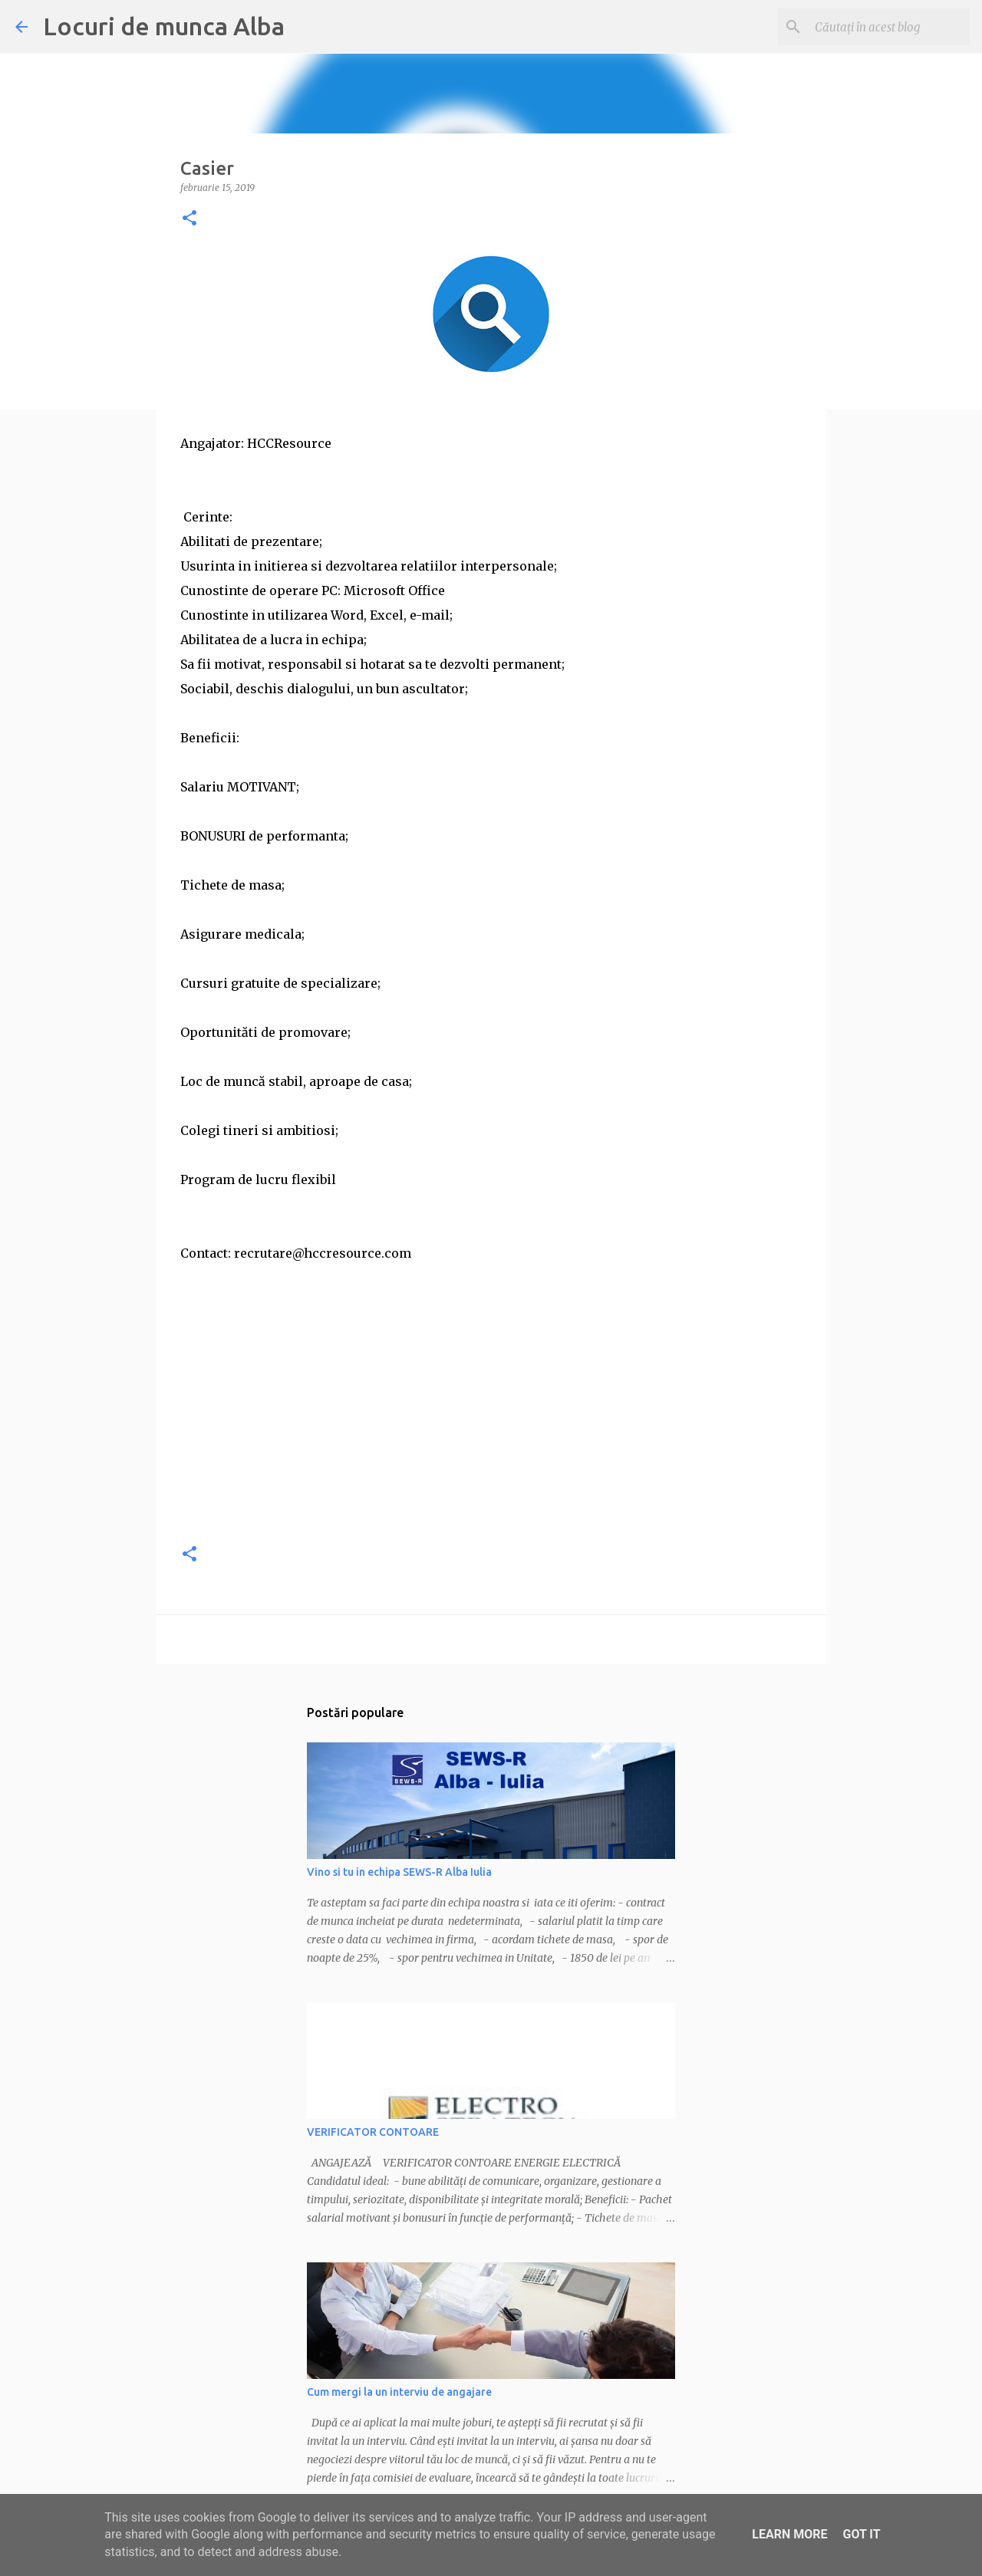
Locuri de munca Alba (164, 26)
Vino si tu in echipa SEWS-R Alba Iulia (399, 1872)
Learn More (789, 2534)
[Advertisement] (491, 1421)
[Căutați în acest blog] (889, 26)
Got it (861, 2534)
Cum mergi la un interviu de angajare (399, 2392)
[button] (189, 219)
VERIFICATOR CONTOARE (373, 2132)
